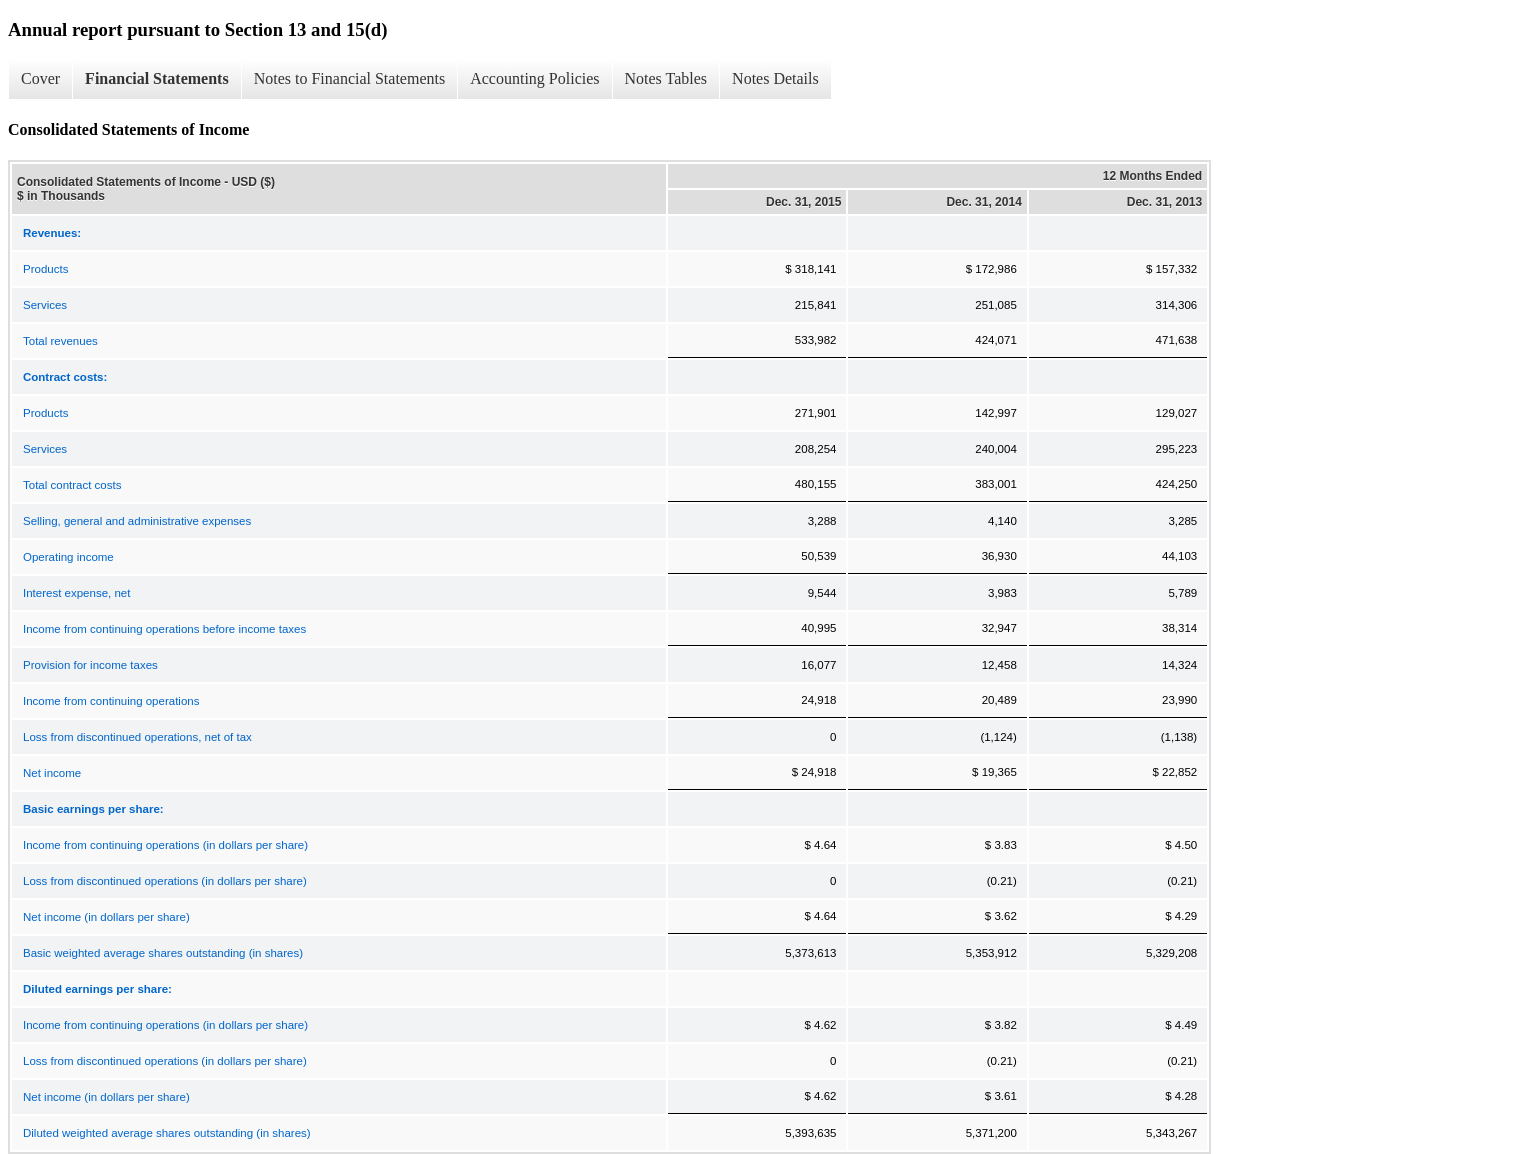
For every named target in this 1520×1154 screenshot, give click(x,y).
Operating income (68, 557)
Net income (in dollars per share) (106, 917)
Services (45, 305)
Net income (52, 773)
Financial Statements (157, 78)
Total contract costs (72, 485)
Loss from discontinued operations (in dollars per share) (165, 881)
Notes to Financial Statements (350, 78)
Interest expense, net (76, 593)
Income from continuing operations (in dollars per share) (165, 845)
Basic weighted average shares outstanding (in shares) (163, 953)
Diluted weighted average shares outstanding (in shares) (167, 1133)
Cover (40, 78)
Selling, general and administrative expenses (137, 521)
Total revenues (60, 341)
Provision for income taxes (90, 665)
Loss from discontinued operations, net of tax (137, 737)
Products (45, 269)
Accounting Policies (534, 78)
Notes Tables (666, 78)
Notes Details (775, 78)
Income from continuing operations (111, 701)
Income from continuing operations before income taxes (164, 629)
